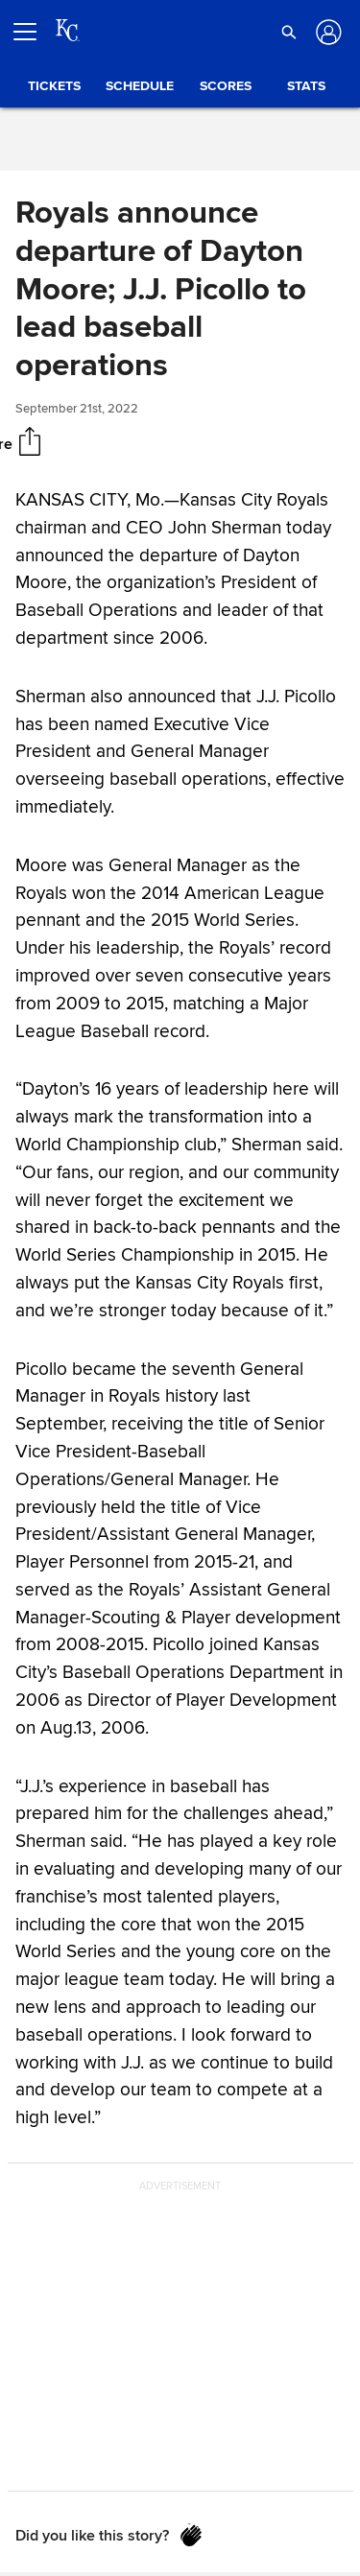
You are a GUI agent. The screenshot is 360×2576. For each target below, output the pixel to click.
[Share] (29, 443)
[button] (289, 31)
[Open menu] (32, 31)
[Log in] (327, 32)
